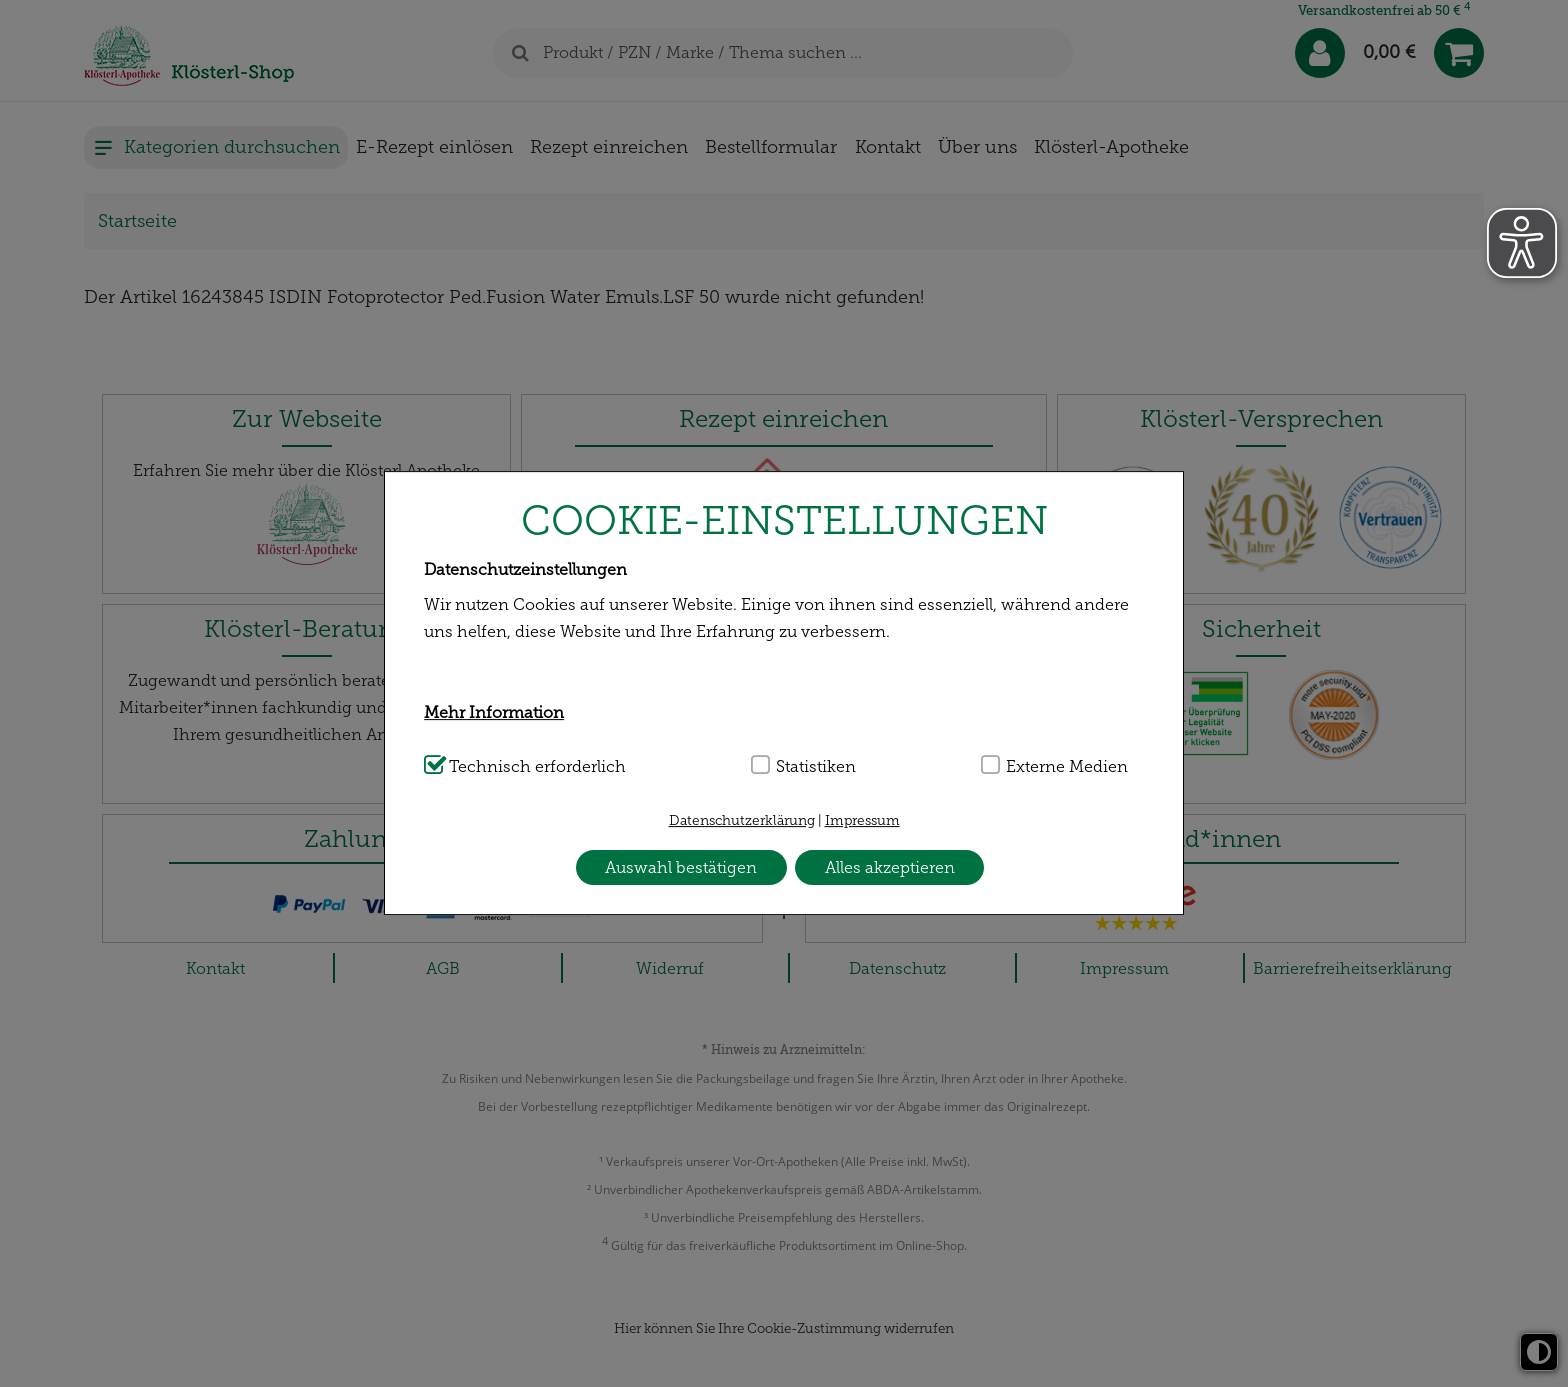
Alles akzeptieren (890, 867)
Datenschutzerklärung (742, 820)
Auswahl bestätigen (681, 867)
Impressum (862, 820)
